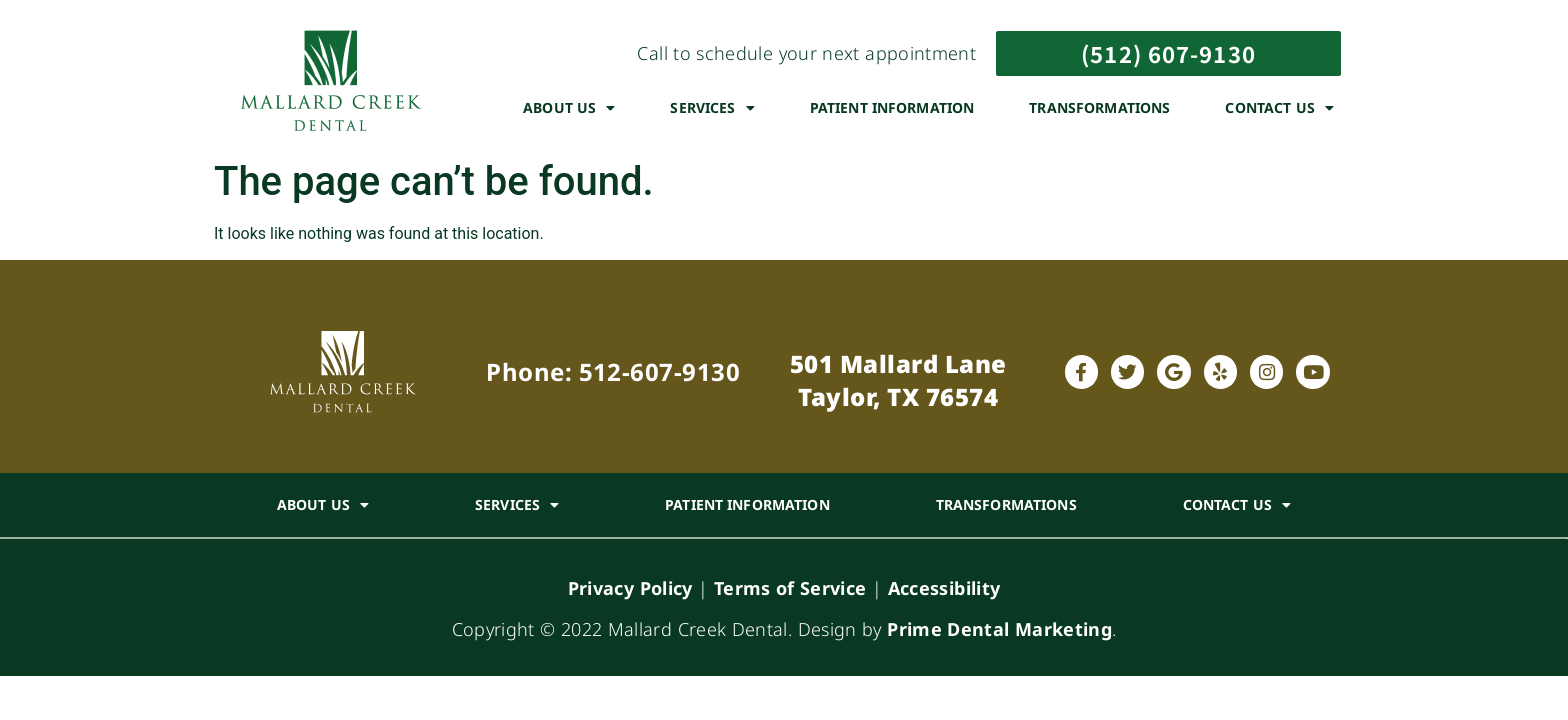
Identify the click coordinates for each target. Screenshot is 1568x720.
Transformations (1099, 107)
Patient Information (892, 107)
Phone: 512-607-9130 (613, 371)
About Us (569, 108)
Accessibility (944, 588)
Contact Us (1279, 108)
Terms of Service (790, 588)
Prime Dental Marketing (999, 629)
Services (712, 108)
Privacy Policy (630, 588)
